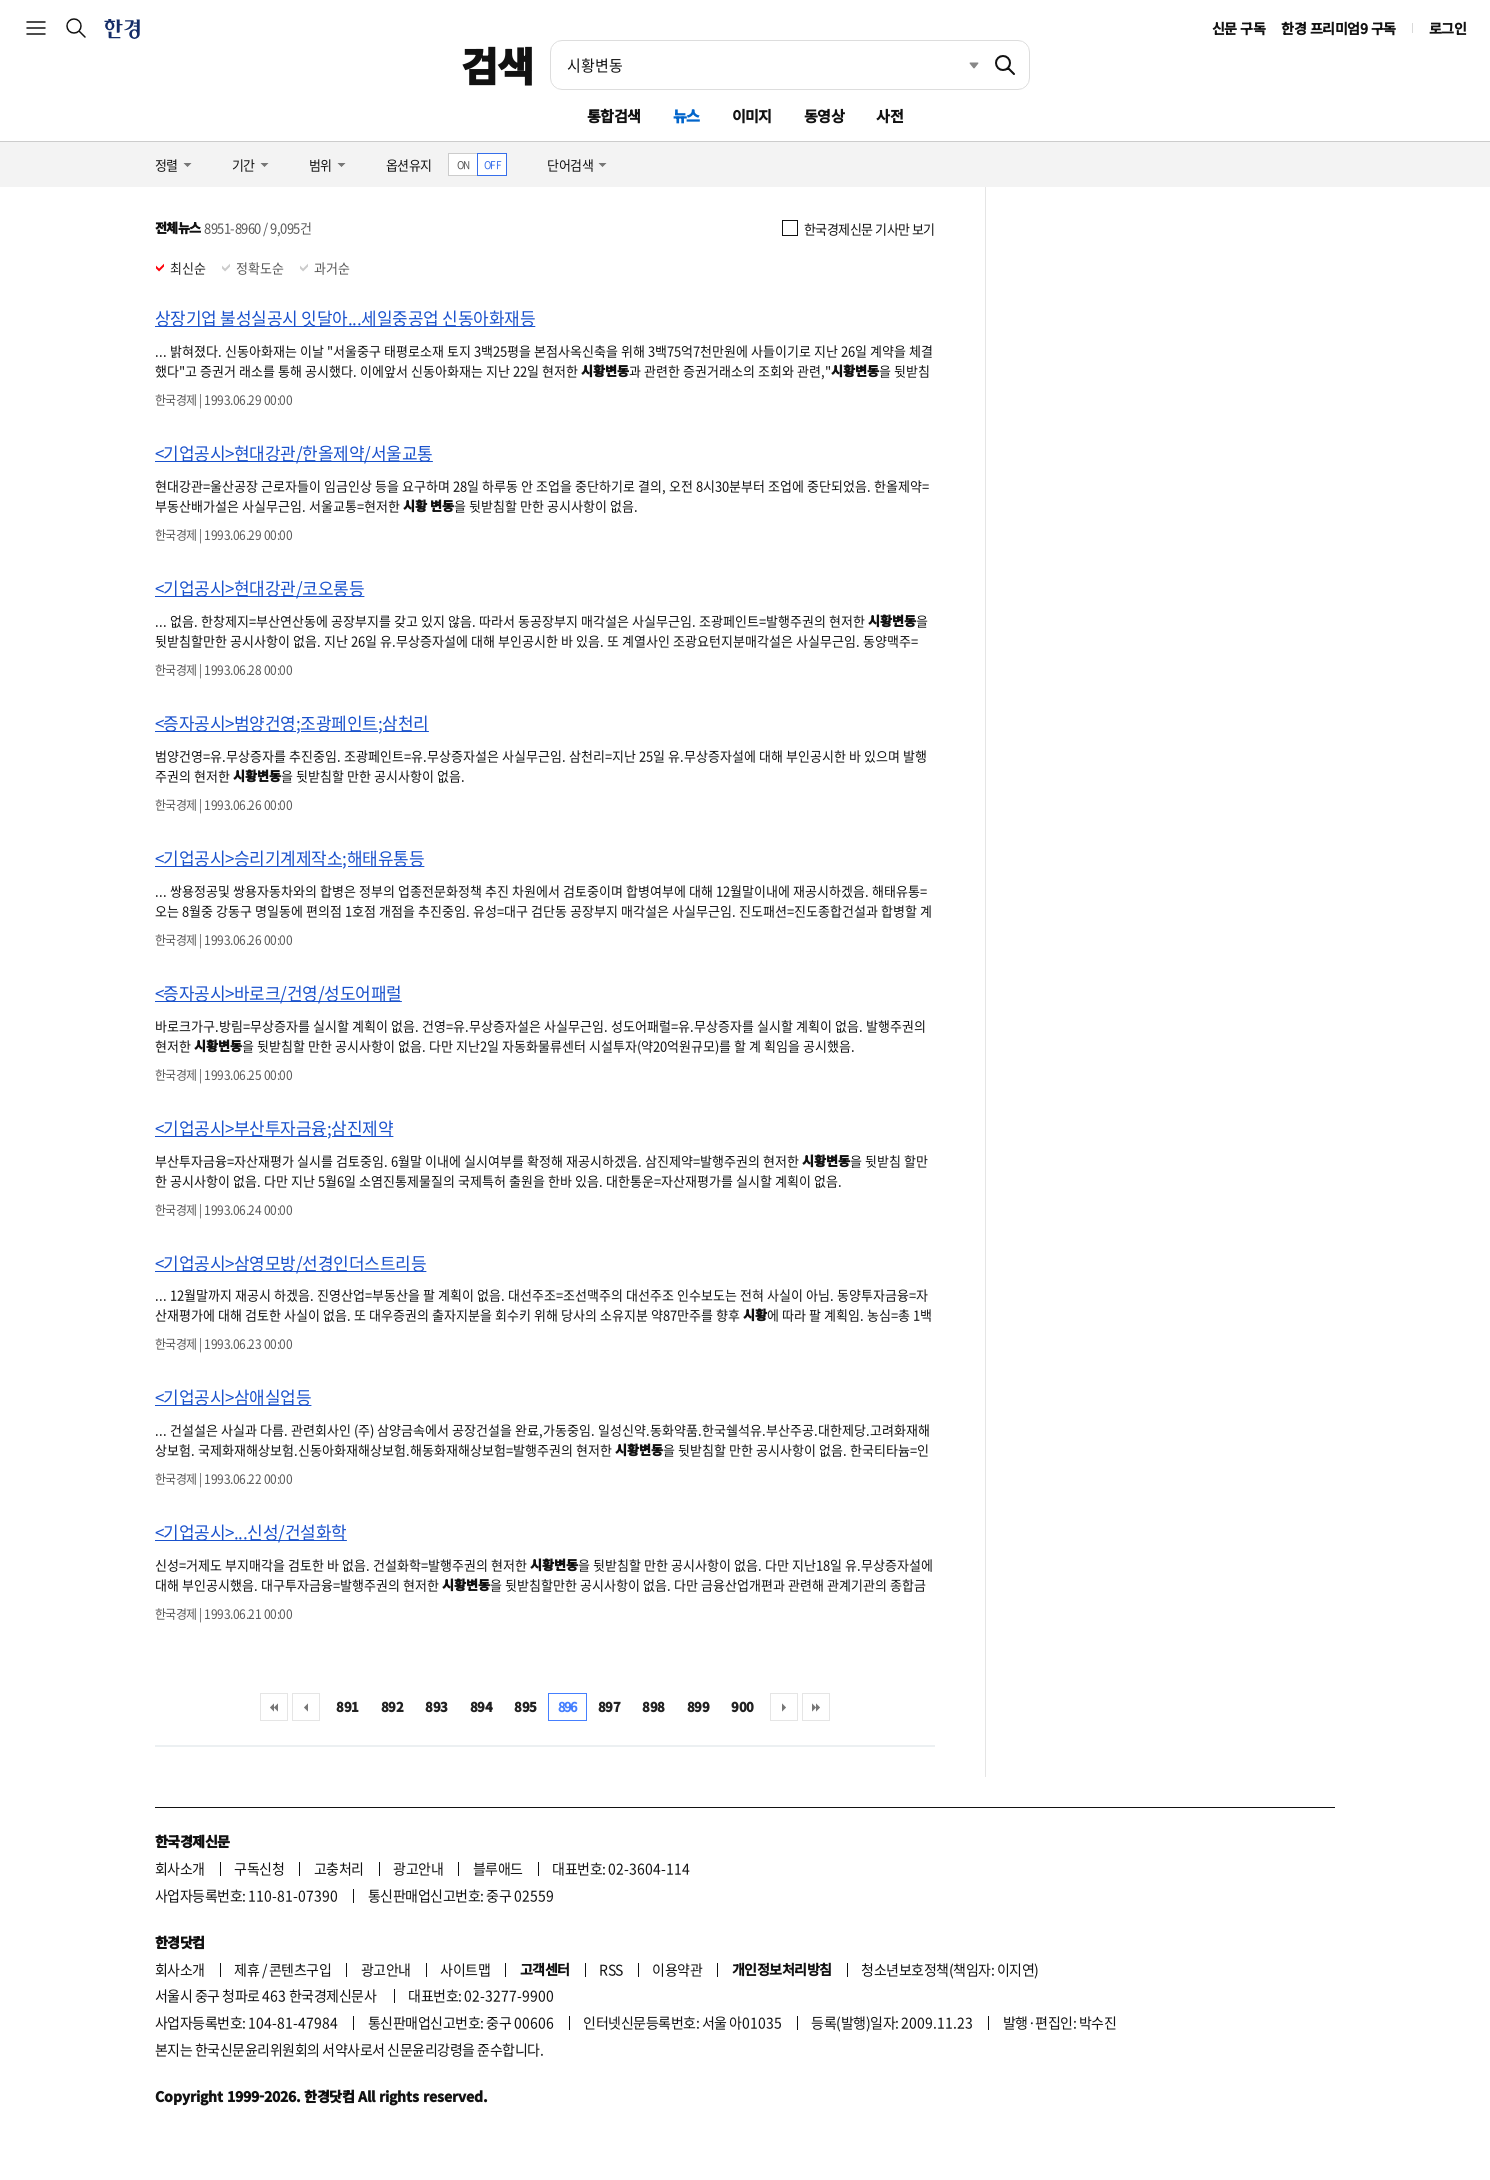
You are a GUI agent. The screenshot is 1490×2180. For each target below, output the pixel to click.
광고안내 (418, 1868)
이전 (306, 1707)
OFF (492, 164)
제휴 (246, 1969)
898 (653, 1706)
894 (481, 1706)
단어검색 (570, 164)
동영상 (824, 115)
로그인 (1447, 28)
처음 (274, 1707)
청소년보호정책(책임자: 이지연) (949, 1969)
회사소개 (180, 1868)
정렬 (166, 164)
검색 (497, 65)
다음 (784, 1707)
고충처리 (339, 1868)
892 (392, 1706)
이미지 (752, 115)
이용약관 (677, 1969)
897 (609, 1706)
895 (525, 1706)
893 (436, 1706)
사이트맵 (465, 1969)
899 (698, 1706)
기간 (243, 164)
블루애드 (498, 1868)
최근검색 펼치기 (959, 65)
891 (347, 1706)
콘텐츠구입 (300, 1969)
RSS (610, 1969)
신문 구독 (1238, 28)
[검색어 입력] (766, 65)
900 (742, 1706)
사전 (889, 115)
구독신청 (259, 1868)
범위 (320, 164)
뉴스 (686, 115)
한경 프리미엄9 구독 (1338, 28)
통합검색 (614, 115)
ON (463, 164)
